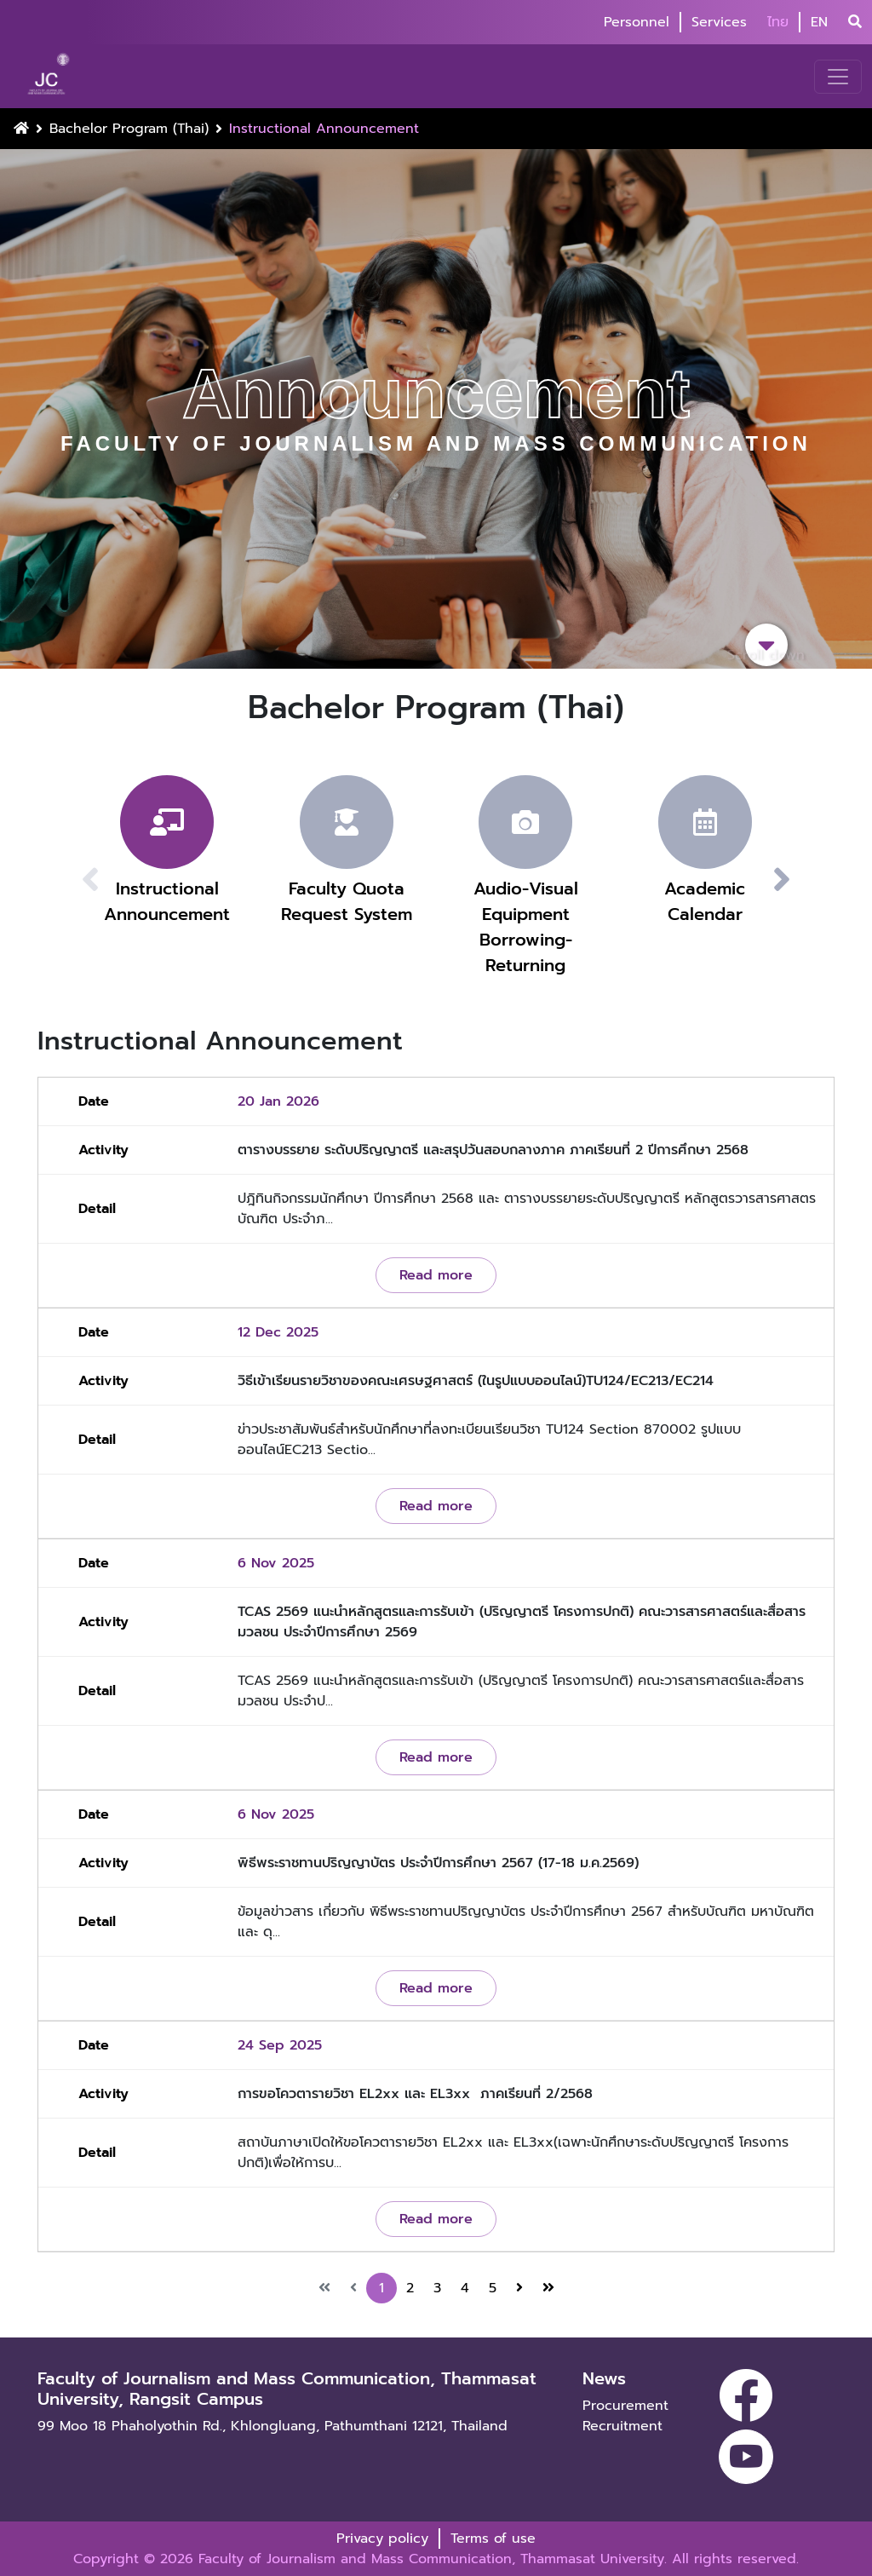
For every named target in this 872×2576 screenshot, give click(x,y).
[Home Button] (21, 128)
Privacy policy (382, 2538)
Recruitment (622, 2426)
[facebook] (746, 2395)
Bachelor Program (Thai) (129, 128)
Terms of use (493, 2538)
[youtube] (746, 2456)
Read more (436, 1275)
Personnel (636, 22)
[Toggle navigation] (838, 77)
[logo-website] (51, 76)
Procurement (625, 2405)
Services (719, 22)
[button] (802, 880)
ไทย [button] (778, 22)
